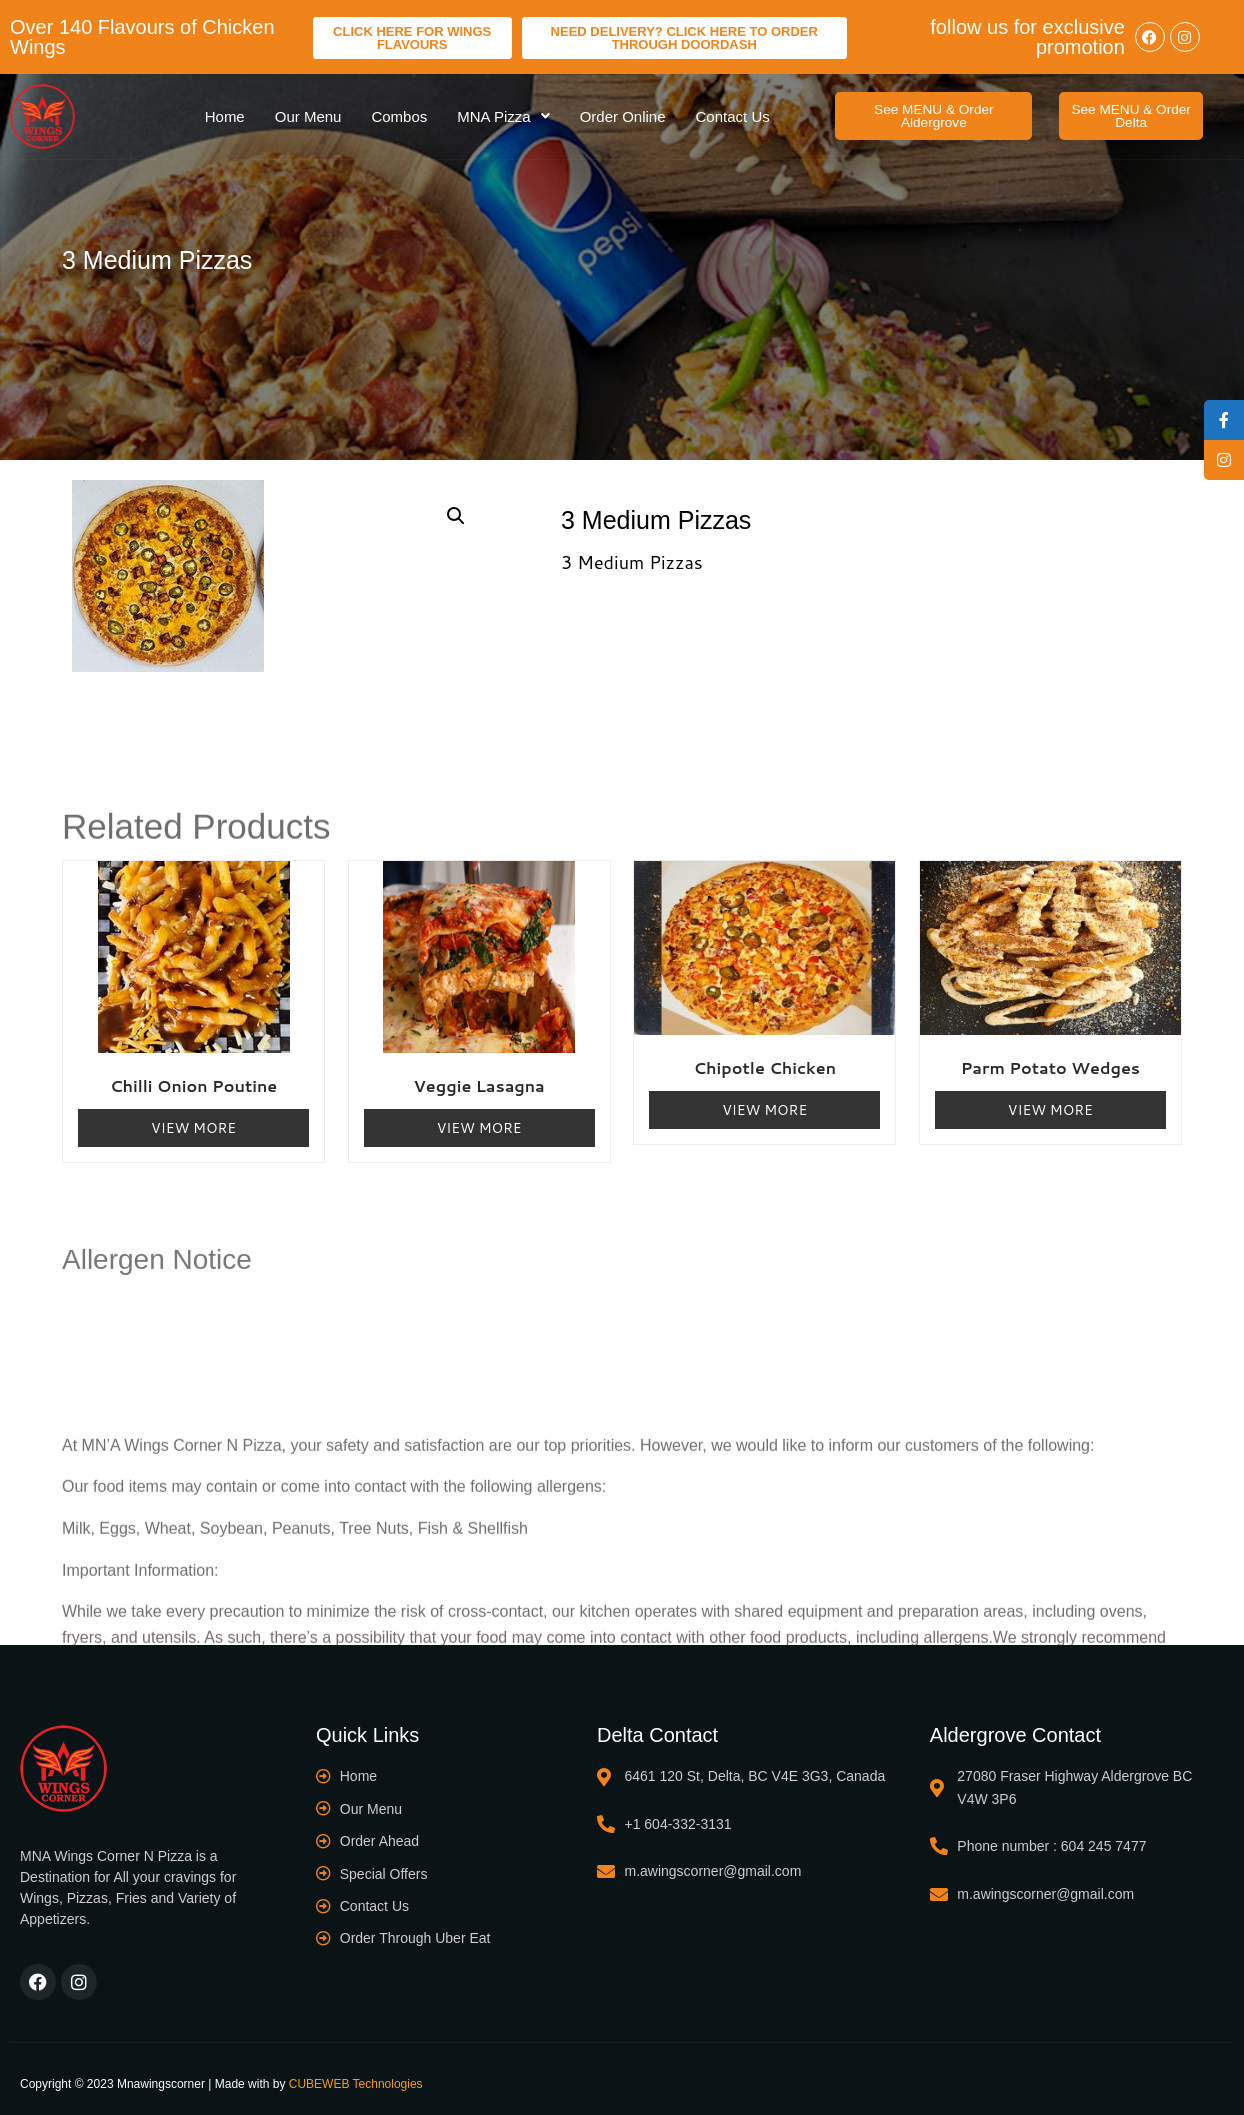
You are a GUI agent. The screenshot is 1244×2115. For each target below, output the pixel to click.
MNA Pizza (503, 116)
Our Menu (308, 116)
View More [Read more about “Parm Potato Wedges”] (1050, 1110)
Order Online (623, 116)
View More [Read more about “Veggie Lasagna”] (479, 1128)
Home (225, 116)
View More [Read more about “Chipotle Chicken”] (764, 1110)
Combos (399, 116)
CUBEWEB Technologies (356, 2084)
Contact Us (733, 116)
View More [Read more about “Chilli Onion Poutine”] (193, 1128)
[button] (933, 116)
